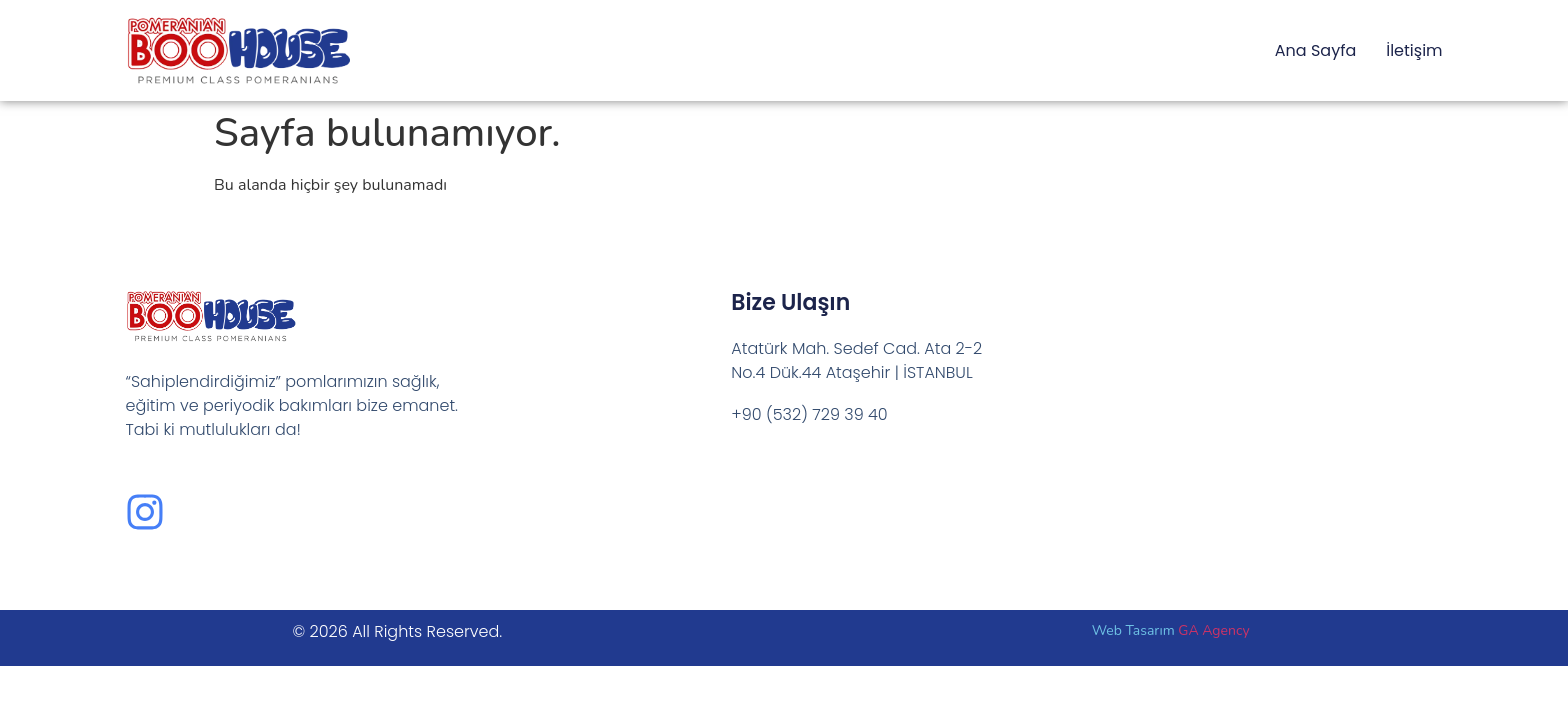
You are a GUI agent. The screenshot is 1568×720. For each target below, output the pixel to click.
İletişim (1414, 50)
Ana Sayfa (1315, 50)
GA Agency (1213, 630)
